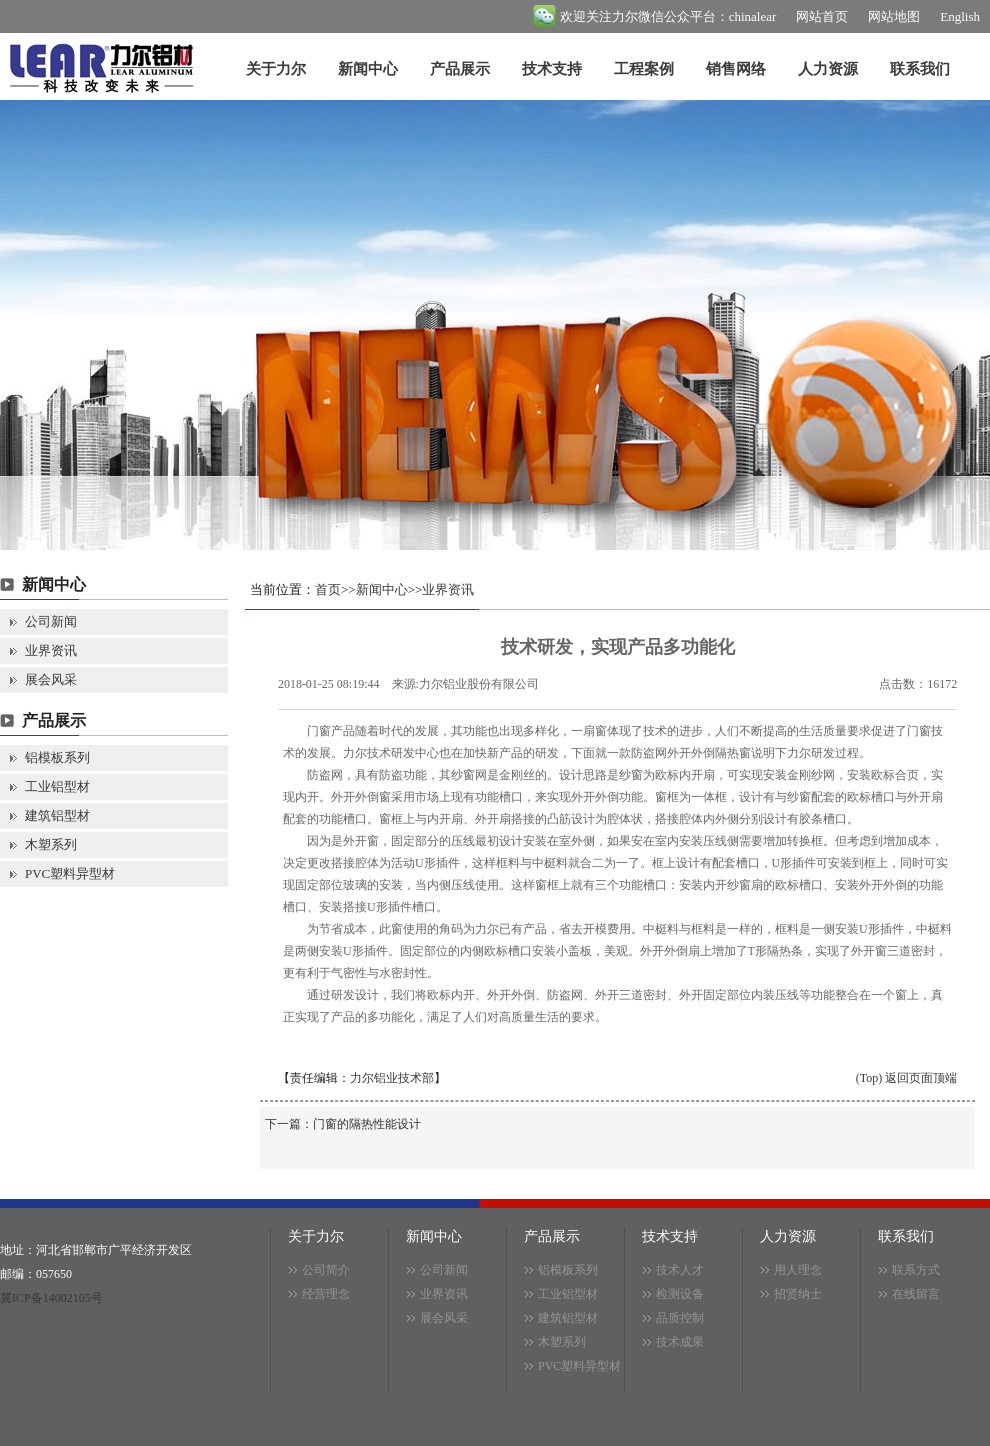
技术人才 (680, 1270)
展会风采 (51, 679)
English (960, 16)
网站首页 (822, 16)
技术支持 (552, 69)
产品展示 (460, 69)
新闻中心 (368, 69)
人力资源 (828, 69)
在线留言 (916, 1294)
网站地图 (894, 16)
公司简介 (326, 1270)
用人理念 (798, 1270)
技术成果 (680, 1342)
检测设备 (680, 1294)
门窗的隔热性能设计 (367, 1124)
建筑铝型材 (57, 815)
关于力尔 (276, 69)
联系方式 (916, 1270)
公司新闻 (51, 621)
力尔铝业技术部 (392, 1078)
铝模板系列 (57, 757)
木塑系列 (51, 844)
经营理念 (326, 1294)
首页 (328, 589)
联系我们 (920, 69)
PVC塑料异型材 (70, 873)
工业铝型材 (57, 786)
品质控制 (680, 1318)
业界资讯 (51, 650)
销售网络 (736, 69)
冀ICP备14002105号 (51, 1298)
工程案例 (644, 69)
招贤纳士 (798, 1294)
